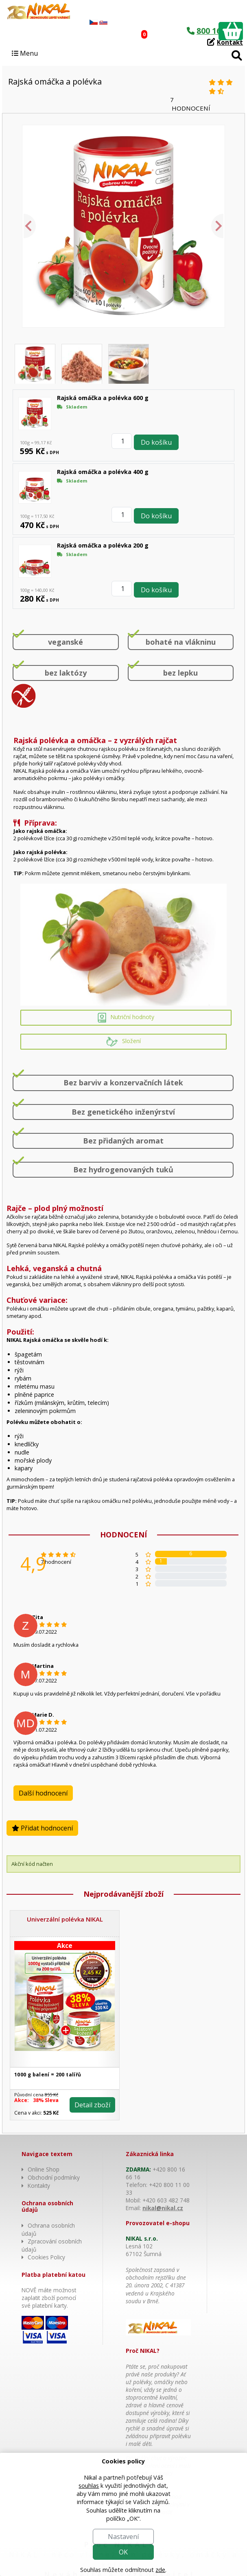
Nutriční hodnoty (126, 1018)
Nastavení (123, 2536)
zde (160, 2570)
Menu (25, 53)
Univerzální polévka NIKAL (65, 1919)
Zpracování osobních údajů (52, 2245)
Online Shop (43, 2169)
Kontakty (39, 2185)
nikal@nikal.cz (162, 2208)
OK (123, 2552)
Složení (123, 1042)
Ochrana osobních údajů (48, 2229)
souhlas (89, 2485)
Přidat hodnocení (42, 1828)
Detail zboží (92, 2104)
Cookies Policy (46, 2257)
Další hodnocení (43, 1793)
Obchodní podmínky (54, 2177)
